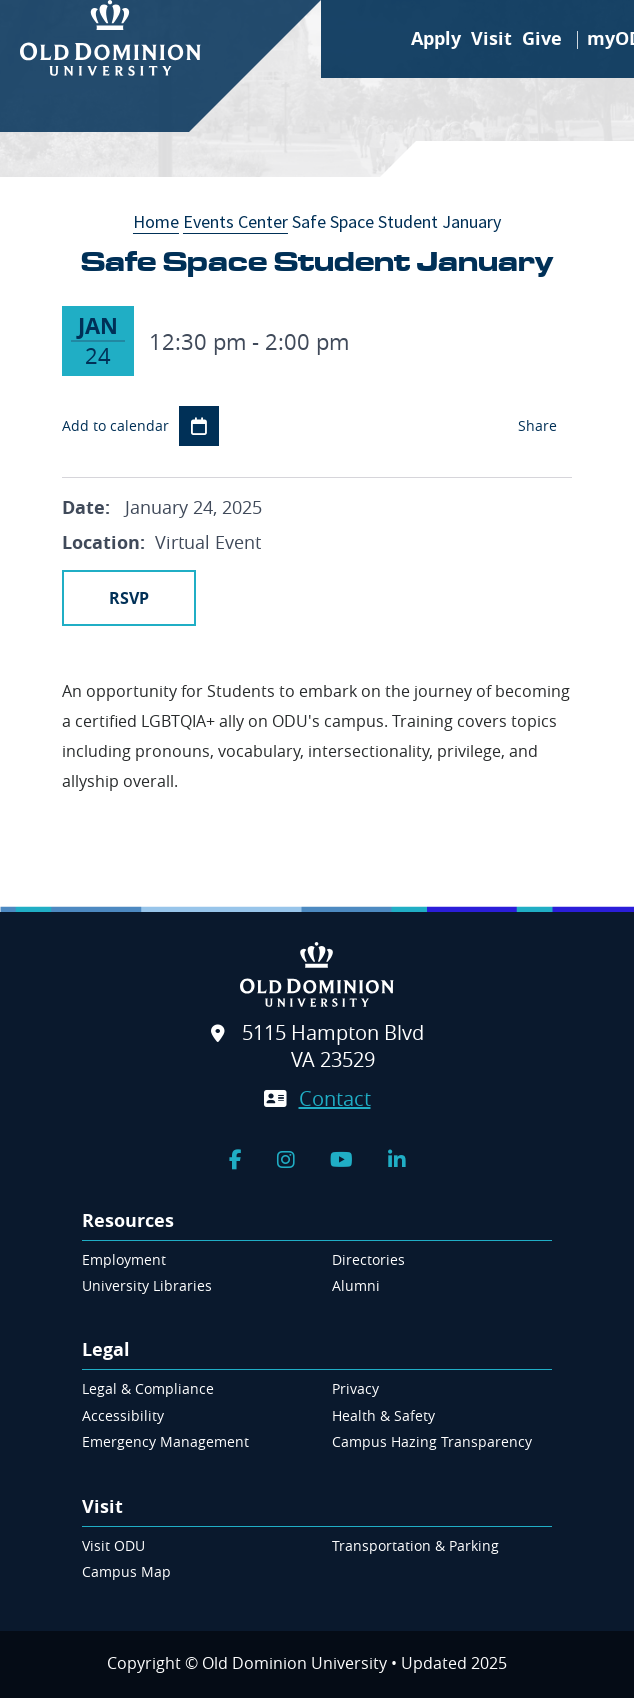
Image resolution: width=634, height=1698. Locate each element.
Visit (491, 38)
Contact (335, 1098)
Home (156, 221)
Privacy (355, 1388)
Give (542, 38)
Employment (124, 1259)
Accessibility (123, 1415)
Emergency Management (165, 1441)
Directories (368, 1259)
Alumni (356, 1285)
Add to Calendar (199, 426)
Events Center (235, 221)
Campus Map (126, 1571)
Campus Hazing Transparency (432, 1441)
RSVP (129, 598)
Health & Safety (383, 1415)
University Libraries (147, 1285)
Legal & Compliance (148, 1388)
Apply (436, 38)
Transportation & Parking (415, 1545)
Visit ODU (113, 1545)
